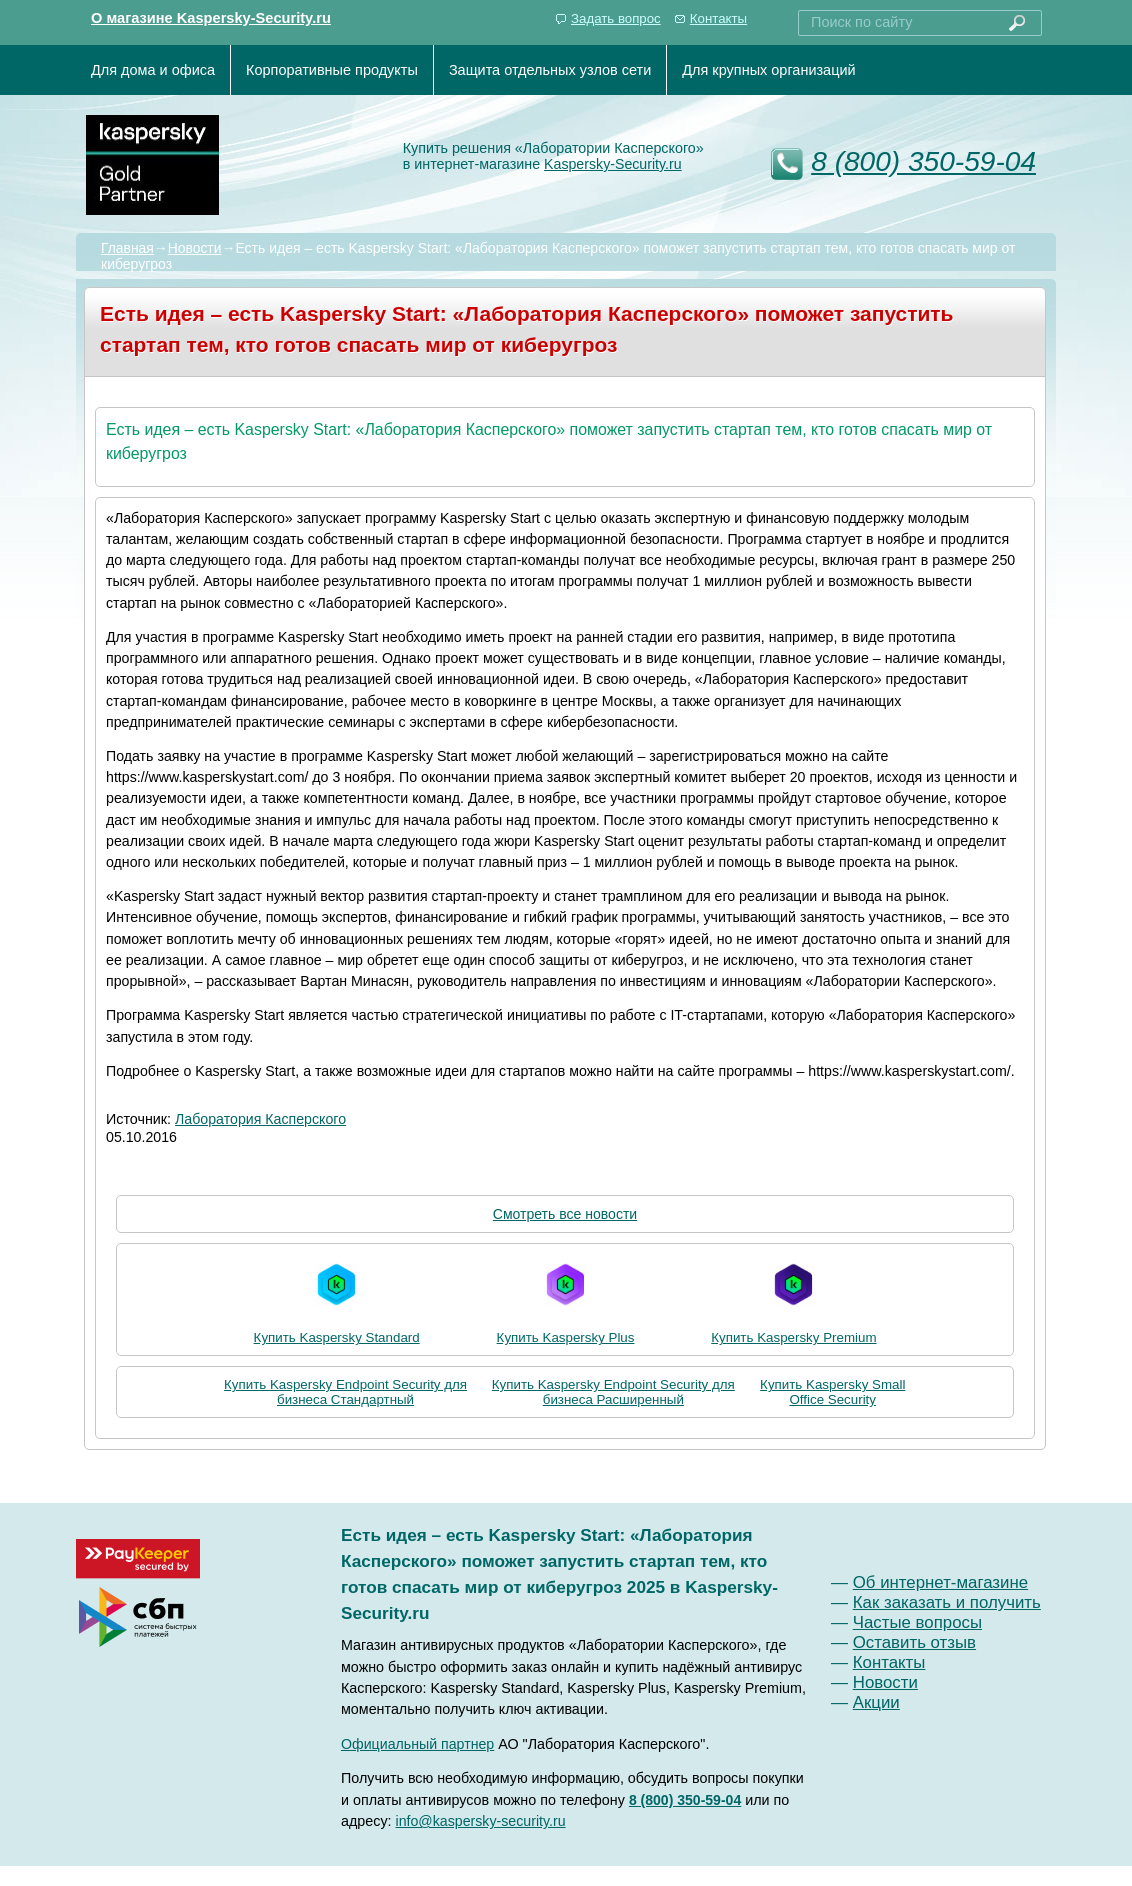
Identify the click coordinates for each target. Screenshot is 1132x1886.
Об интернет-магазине (940, 1582)
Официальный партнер (417, 1744)
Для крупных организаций (768, 70)
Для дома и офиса (153, 70)
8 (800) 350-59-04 (923, 161)
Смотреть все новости (565, 1214)
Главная (127, 248)
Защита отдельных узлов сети (550, 70)
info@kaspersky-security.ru (481, 1821)
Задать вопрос (616, 18)
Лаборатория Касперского (260, 1119)
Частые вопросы (917, 1622)
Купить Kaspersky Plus (566, 1299)
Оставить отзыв (914, 1642)
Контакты (718, 18)
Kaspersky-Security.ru (613, 164)
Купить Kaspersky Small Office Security (832, 1392)
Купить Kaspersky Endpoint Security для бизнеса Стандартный (345, 1392)
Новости (195, 248)
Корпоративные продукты (332, 70)
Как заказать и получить (947, 1602)
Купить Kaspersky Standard (337, 1299)
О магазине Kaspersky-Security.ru (211, 18)
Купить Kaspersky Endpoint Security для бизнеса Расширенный (613, 1392)
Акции (876, 1702)
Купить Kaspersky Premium (793, 1299)
